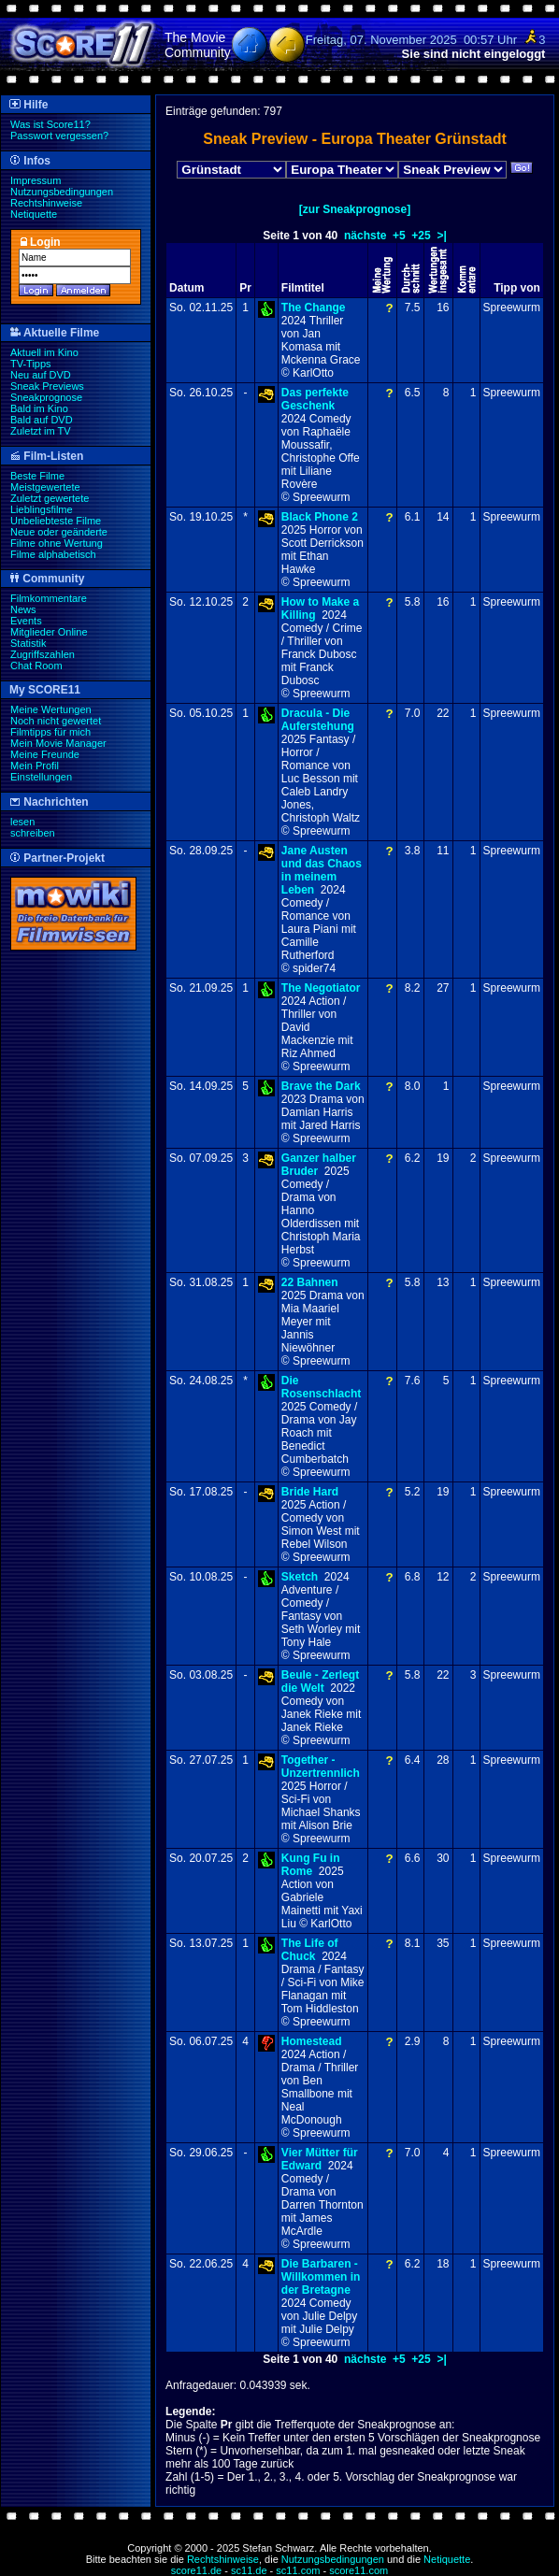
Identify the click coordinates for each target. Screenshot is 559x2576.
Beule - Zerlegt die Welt (320, 1681)
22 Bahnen (309, 1282)
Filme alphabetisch (53, 554)
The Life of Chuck (309, 1950)
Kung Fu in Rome (310, 1865)
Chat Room (36, 665)
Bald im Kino (39, 408)
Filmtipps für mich (50, 731)
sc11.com (298, 2570)
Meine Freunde (44, 754)
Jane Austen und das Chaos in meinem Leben (321, 870)
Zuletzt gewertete (49, 498)
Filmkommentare (48, 598)
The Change (313, 307)
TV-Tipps (30, 363)
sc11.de (249, 2570)
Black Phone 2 (319, 516)
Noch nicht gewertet (55, 720)
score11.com (358, 2570)
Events (26, 620)
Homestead (311, 2041)
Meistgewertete (45, 487)
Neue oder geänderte (59, 531)
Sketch (299, 1576)
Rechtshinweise (46, 202)
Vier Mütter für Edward (319, 2159)
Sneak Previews (47, 386)
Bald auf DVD (41, 419)
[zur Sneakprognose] (354, 209)
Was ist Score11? (50, 124)
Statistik (28, 643)
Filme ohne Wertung (56, 543)
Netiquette (33, 214)
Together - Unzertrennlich (320, 1766)
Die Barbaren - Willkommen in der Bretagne (321, 2277)
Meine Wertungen (51, 709)
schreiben (32, 832)
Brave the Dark (321, 1086)
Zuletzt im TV (40, 430)
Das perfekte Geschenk (315, 399)
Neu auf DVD (40, 374)
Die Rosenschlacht (321, 1387)
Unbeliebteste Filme (55, 520)
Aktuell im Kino (44, 352)
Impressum (35, 180)
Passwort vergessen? (59, 135)
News (23, 609)
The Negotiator (321, 988)
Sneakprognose (46, 397)
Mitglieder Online (49, 631)
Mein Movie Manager (58, 743)
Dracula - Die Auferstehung (317, 720)
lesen (22, 821)
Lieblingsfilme (41, 509)
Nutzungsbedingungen (61, 191)
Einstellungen (41, 776)
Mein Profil (34, 765)
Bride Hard (309, 1491)
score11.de (196, 2570)
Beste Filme (37, 475)
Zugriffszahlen (42, 654)
